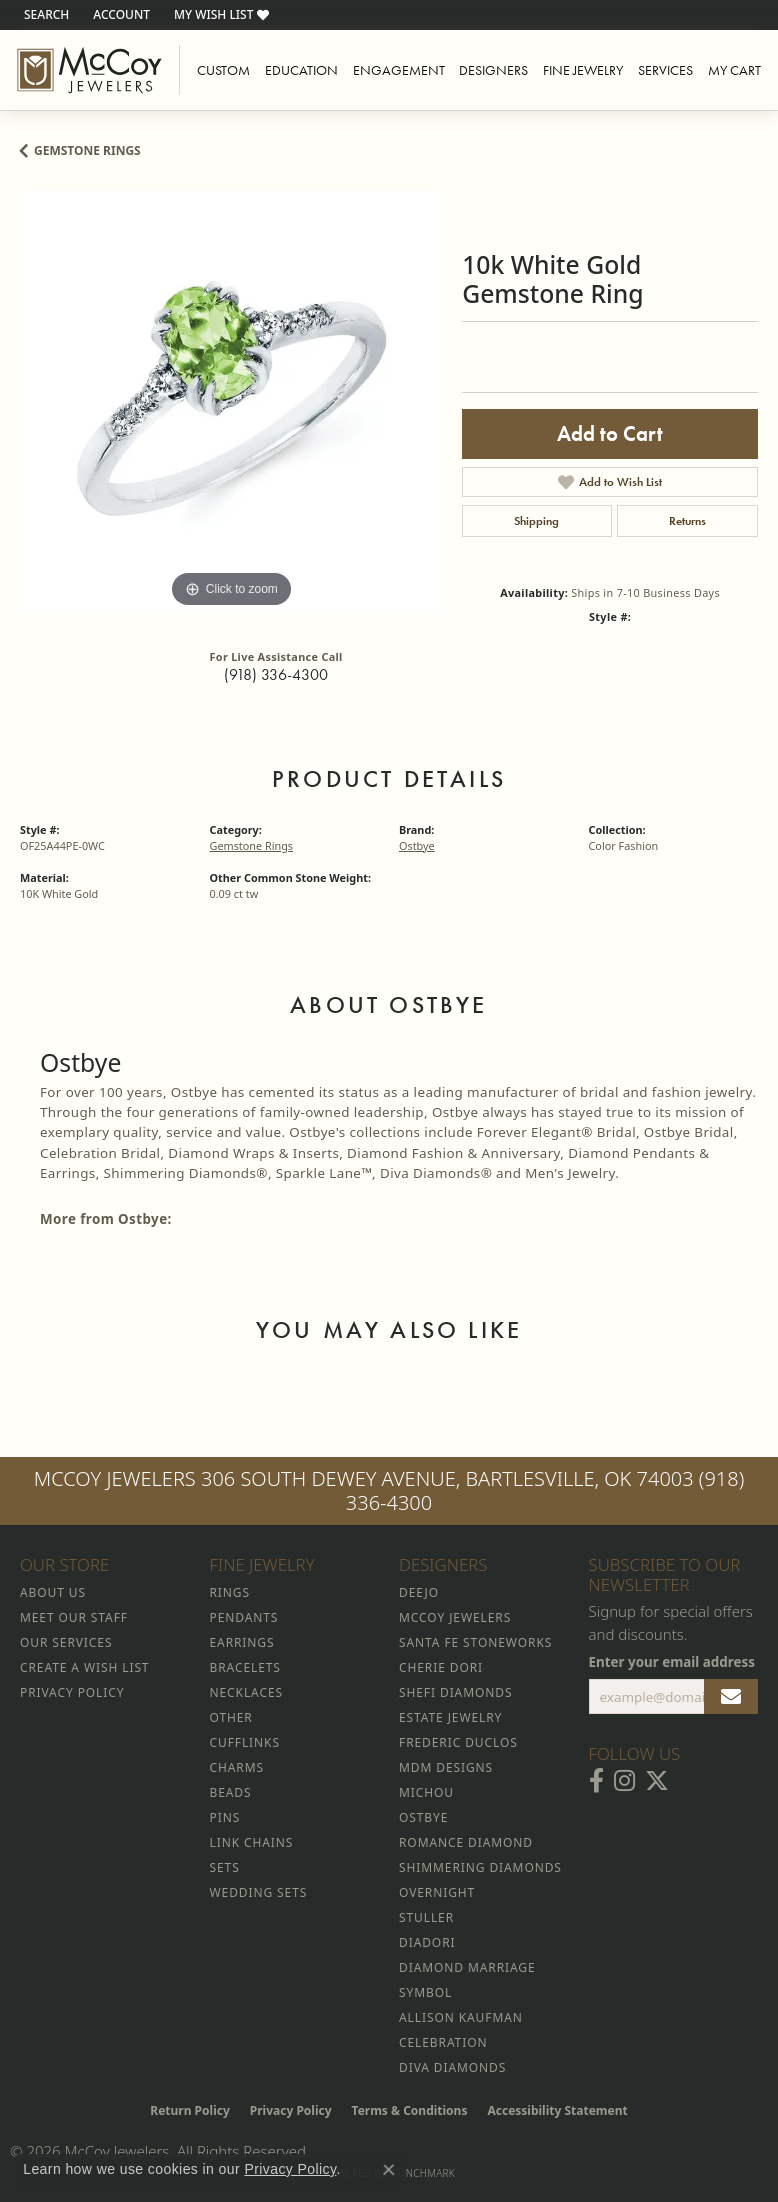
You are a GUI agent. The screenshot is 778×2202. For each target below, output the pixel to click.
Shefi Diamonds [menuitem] (455, 1692)
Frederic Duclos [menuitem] (458, 1742)
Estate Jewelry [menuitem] (450, 1717)
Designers (493, 70)
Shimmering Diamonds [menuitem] (480, 1867)
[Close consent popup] (389, 2170)
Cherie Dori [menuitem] (441, 1667)
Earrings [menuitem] (242, 1642)
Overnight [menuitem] (437, 1892)
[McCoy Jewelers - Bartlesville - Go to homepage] (90, 70)
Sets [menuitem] (225, 1867)
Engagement (399, 70)
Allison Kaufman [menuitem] (461, 2017)
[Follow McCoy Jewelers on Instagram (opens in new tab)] (624, 1781)
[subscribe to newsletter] (731, 1697)
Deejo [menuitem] (419, 1592)
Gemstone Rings (87, 150)
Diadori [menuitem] (427, 1942)
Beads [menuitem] (231, 1792)
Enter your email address (672, 1662)
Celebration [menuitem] (443, 2042)
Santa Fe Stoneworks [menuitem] (475, 1642)
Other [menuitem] (231, 1717)
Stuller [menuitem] (426, 1917)
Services (665, 70)
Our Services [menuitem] (66, 1642)
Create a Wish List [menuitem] (84, 1667)
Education (301, 70)
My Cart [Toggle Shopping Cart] (734, 70)
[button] (44, 15)
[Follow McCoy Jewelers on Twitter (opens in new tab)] (657, 1781)
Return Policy (190, 2110)
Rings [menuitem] (230, 1592)
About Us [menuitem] (53, 1592)
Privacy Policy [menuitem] (72, 1692)
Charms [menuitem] (237, 1767)
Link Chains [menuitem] (252, 1842)
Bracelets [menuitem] (245, 1667)
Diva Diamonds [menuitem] (452, 2067)
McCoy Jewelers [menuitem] (455, 1617)
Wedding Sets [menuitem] (259, 1892)
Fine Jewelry (583, 70)
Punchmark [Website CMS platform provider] (423, 2173)
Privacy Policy (291, 2110)
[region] (231, 401)
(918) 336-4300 (276, 674)
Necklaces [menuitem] (246, 1692)
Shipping (536, 521)
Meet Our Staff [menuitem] (74, 1617)
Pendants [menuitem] (244, 1617)
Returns (687, 521)
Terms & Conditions (410, 2110)
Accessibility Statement (557, 2110)
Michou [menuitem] (426, 1792)
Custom (223, 70)
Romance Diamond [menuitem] (466, 1842)
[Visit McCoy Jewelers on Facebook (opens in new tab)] (596, 1781)
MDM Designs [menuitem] (446, 1767)
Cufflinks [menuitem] (245, 1742)
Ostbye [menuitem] (423, 1817)
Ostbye (417, 845)
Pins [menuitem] (225, 1817)
